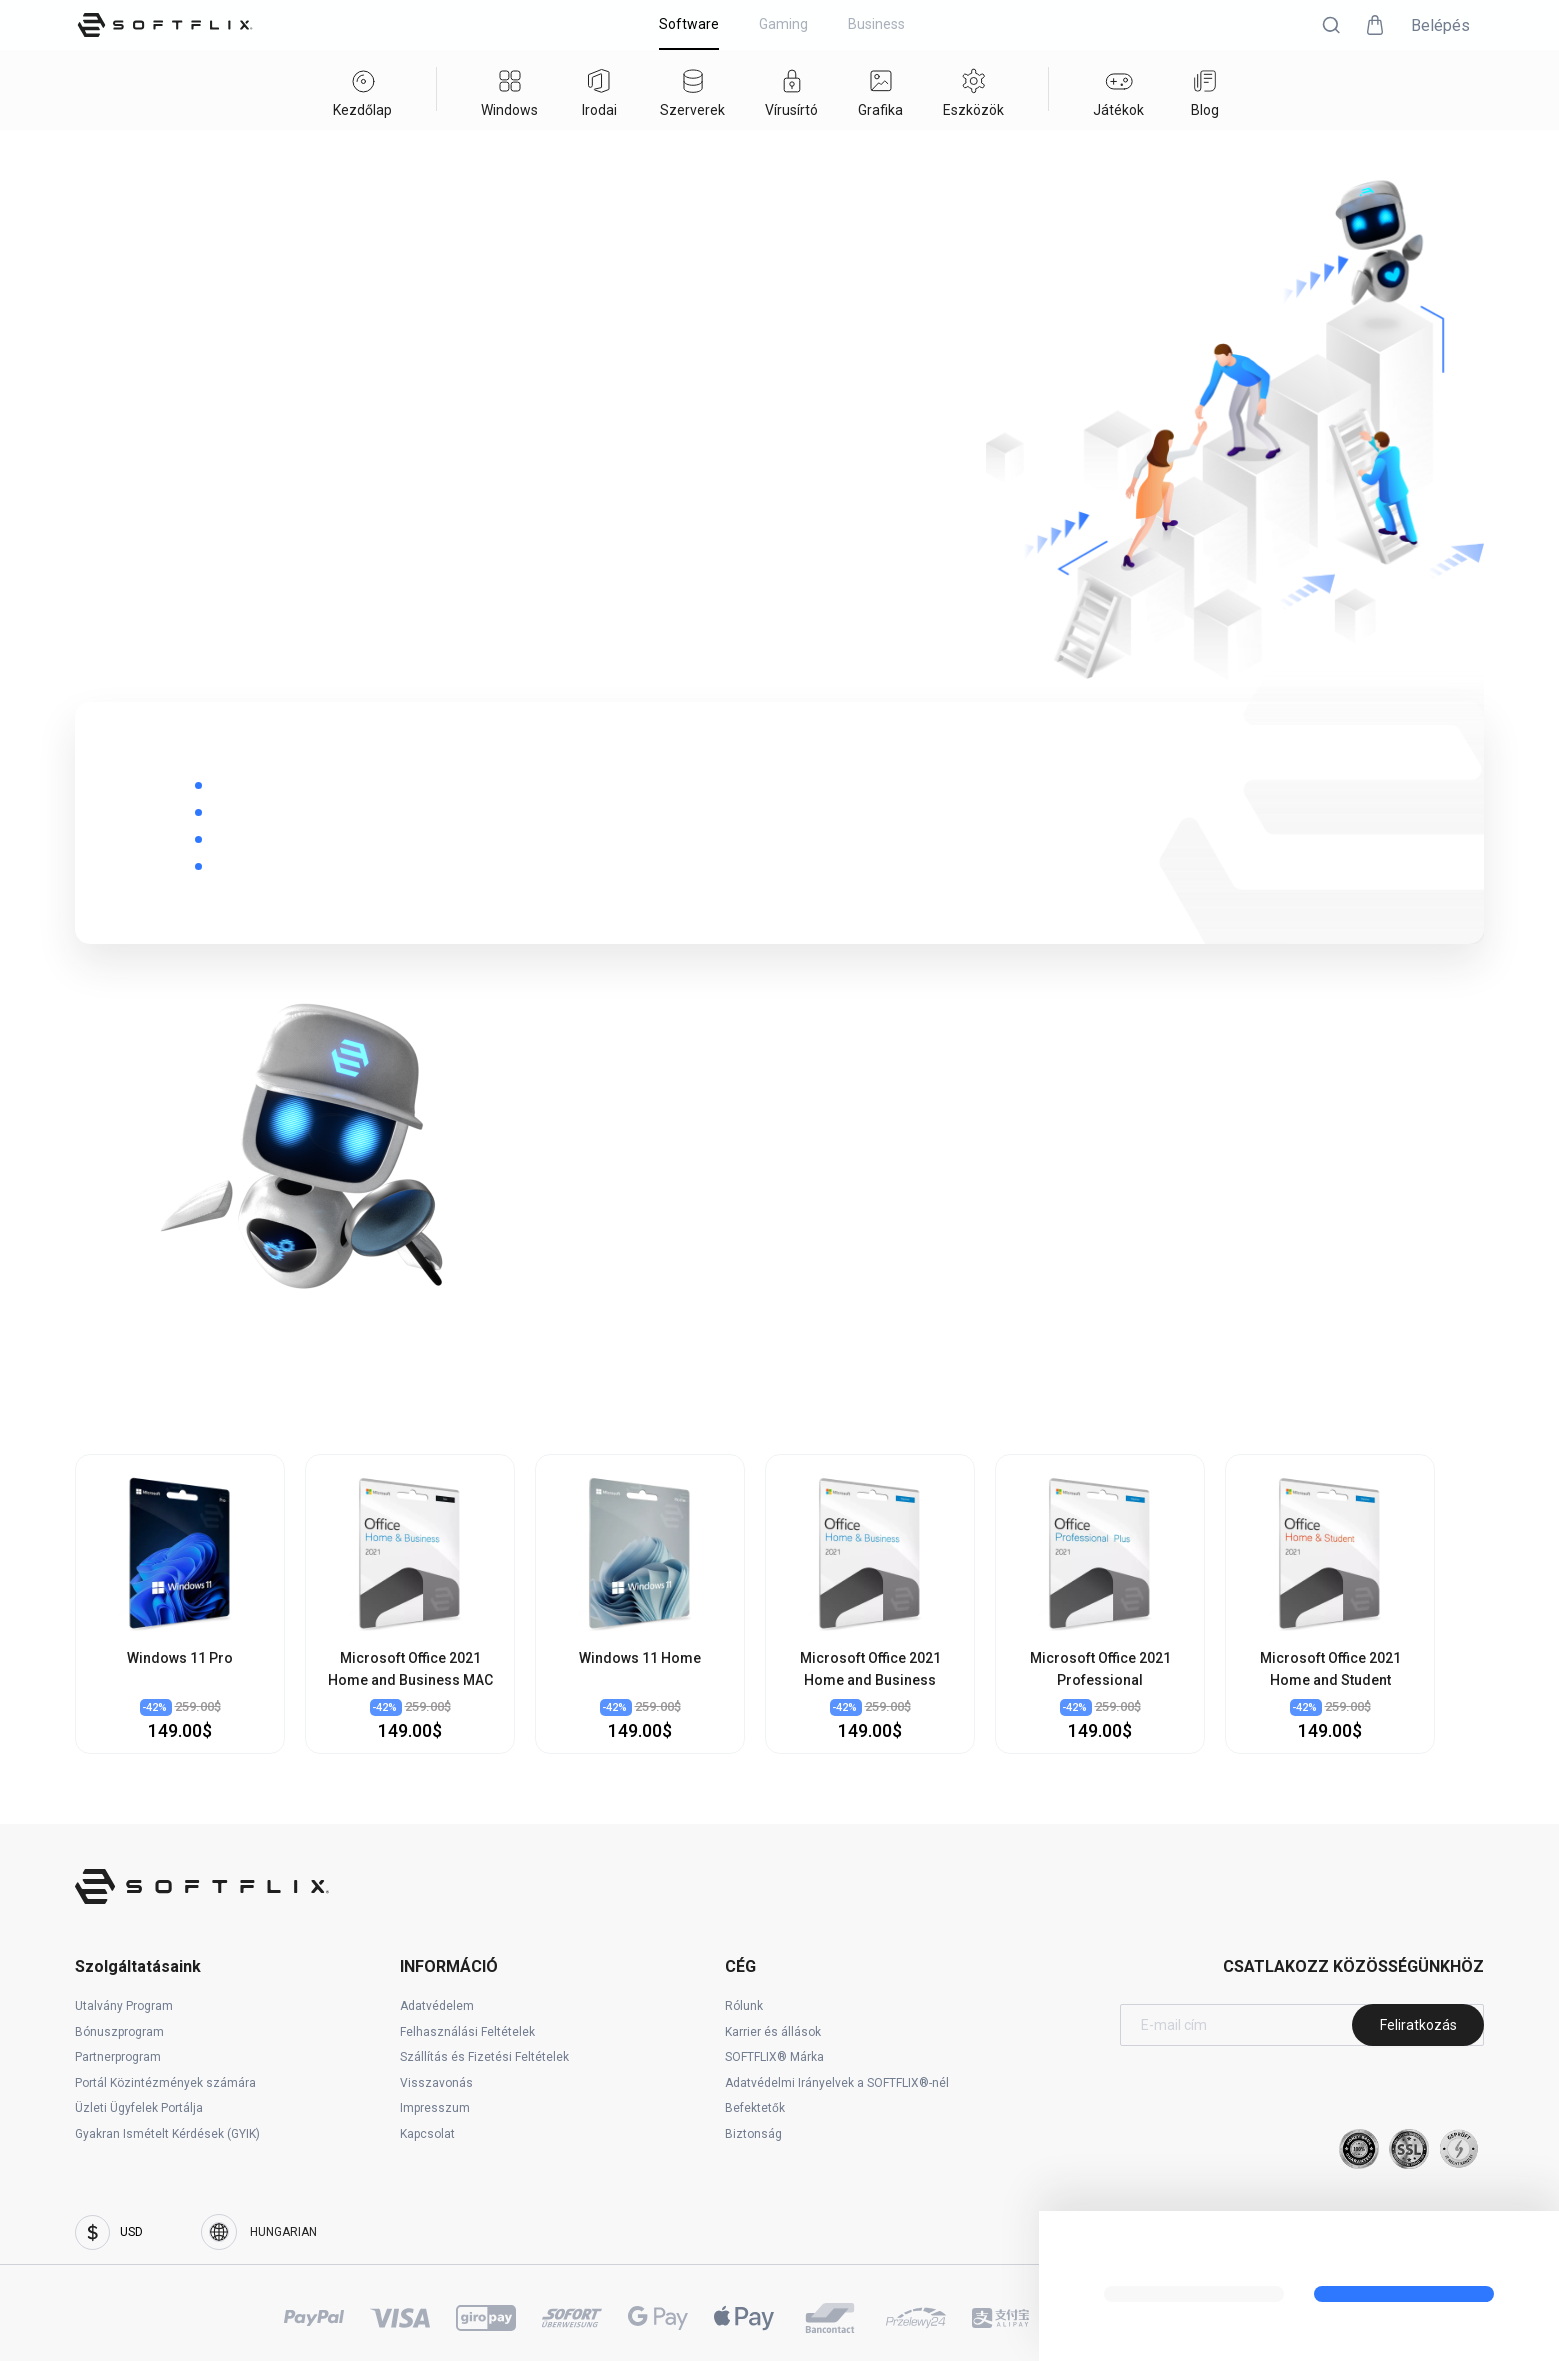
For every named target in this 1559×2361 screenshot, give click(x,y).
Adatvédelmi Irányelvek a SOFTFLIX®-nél (837, 2083)
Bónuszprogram (119, 2032)
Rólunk (744, 2006)
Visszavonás (436, 2083)
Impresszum (435, 2108)
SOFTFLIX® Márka (774, 2057)
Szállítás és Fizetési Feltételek (484, 2057)
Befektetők (755, 2108)
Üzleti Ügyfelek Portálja (139, 2108)
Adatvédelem (437, 2006)
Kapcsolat (427, 2134)
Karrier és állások (773, 2032)
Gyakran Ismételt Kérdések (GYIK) (167, 2134)
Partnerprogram (118, 2057)
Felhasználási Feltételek (467, 2032)
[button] (1331, 25)
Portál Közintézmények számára (165, 2083)
